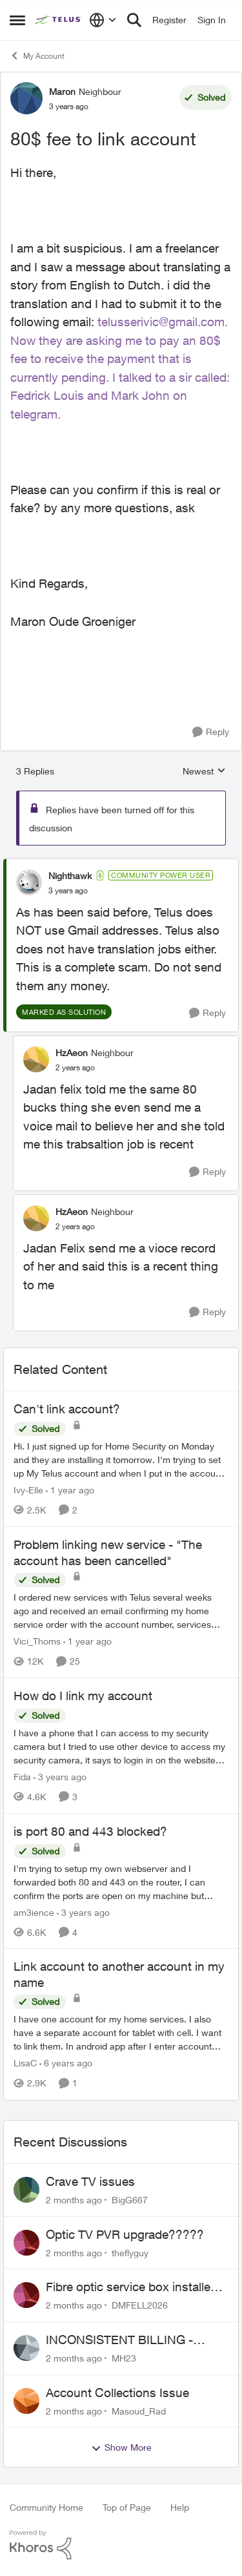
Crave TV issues (90, 2181)
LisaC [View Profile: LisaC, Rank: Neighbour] (25, 2063)
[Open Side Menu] (17, 20)
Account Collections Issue (117, 2392)
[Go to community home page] (59, 20)
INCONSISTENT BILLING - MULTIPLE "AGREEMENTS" (123, 2340)
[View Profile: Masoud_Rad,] (26, 2401)
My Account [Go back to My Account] (37, 55)
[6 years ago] (65, 2063)
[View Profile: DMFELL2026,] (26, 2295)
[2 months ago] (74, 2200)
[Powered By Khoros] (121, 2545)
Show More (121, 2447)
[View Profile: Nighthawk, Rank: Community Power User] (29, 882)
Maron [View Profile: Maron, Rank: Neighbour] (62, 91)
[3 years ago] (60, 1776)
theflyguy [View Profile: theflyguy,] (130, 2252)
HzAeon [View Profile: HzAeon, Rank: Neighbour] (71, 1052)
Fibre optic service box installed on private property (131, 2287)
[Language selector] (103, 20)
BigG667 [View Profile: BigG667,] (130, 2199)
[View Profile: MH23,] (26, 2348)
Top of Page (127, 2507)
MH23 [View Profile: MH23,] (124, 2358)
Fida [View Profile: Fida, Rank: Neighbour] (22, 1776)
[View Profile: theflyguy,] (26, 2243)
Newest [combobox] (204, 771)
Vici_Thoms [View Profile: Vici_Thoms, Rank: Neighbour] (37, 1641)
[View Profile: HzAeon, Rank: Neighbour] (36, 1059)
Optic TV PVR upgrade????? (125, 2234)
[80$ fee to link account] (68, 891)
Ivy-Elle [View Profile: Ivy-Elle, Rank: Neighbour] (28, 1489)
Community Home (46, 2507)
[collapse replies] (121, 864)
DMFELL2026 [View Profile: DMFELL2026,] (140, 2305)
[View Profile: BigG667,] (26, 2190)
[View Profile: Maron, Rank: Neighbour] (26, 98)
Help (179, 2507)
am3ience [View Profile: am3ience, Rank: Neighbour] (34, 1911)
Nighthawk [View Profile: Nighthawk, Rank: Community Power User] (70, 875)
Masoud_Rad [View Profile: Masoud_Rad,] (139, 2410)
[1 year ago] (70, 1490)
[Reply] (211, 732)
